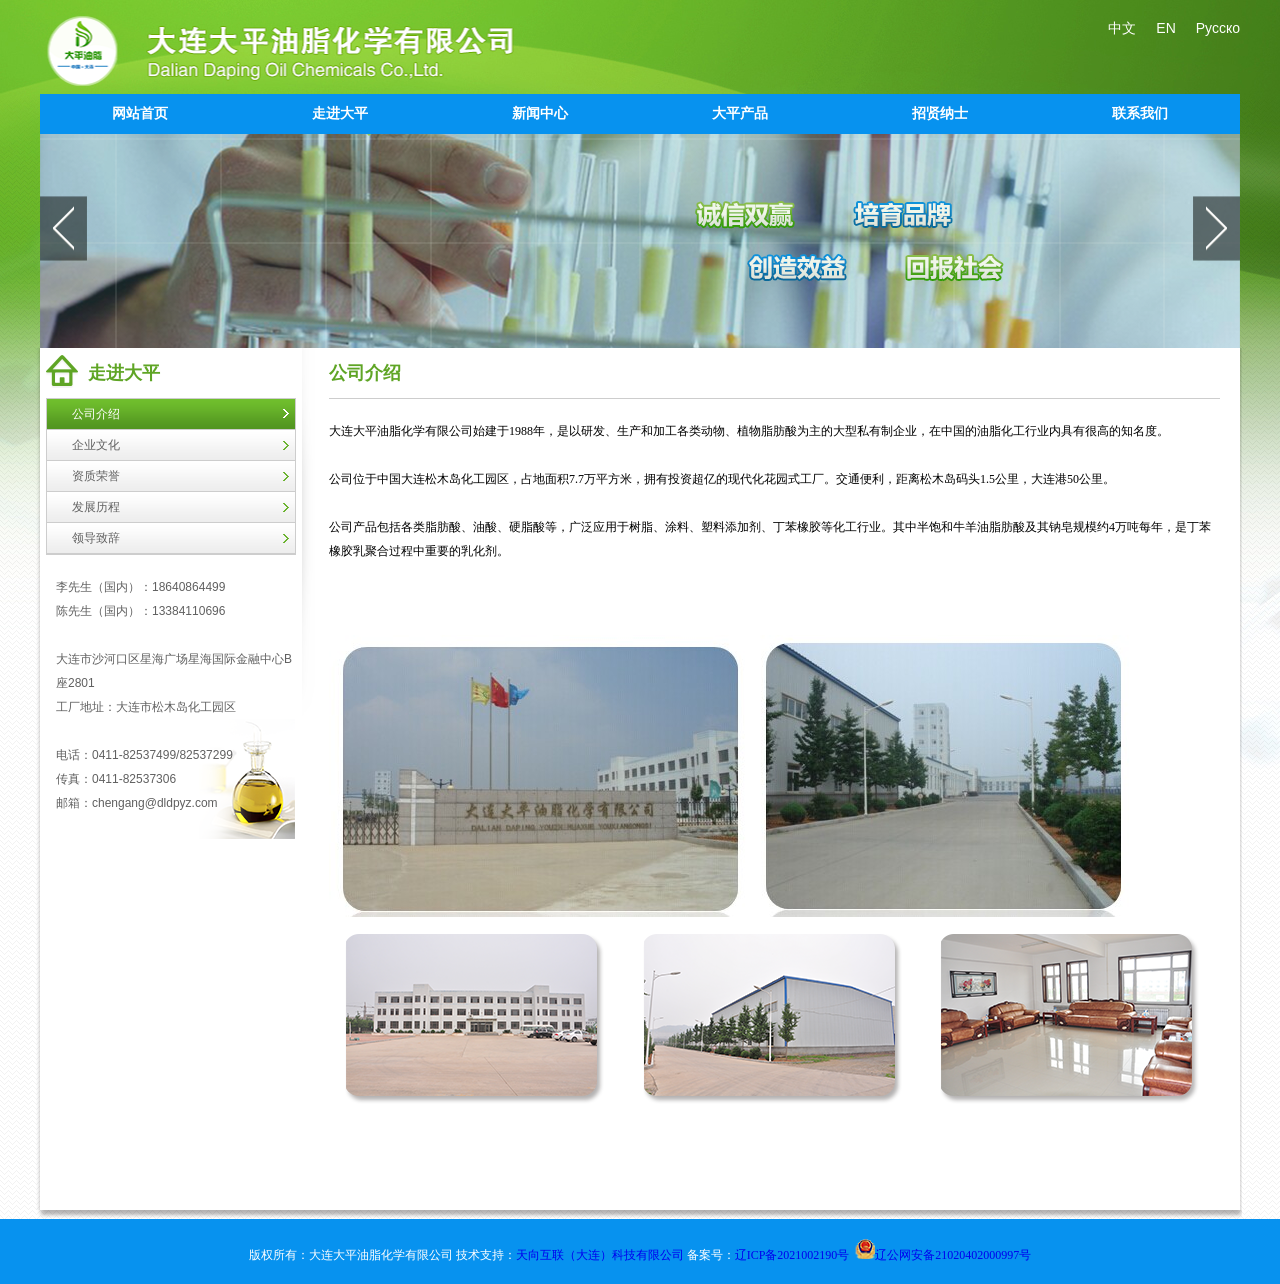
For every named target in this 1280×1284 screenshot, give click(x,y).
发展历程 (96, 507)
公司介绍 (96, 414)
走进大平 (340, 113)
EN (1165, 28)
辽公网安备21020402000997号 (943, 1255)
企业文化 (96, 445)
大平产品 (740, 113)
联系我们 (1140, 113)
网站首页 (140, 113)
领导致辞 (96, 538)
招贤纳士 (940, 113)
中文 (1122, 28)
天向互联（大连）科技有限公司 (601, 1255)
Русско (1218, 28)
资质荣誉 (96, 476)
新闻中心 (540, 113)
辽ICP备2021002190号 (792, 1255)
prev (63, 228)
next (1216, 228)
